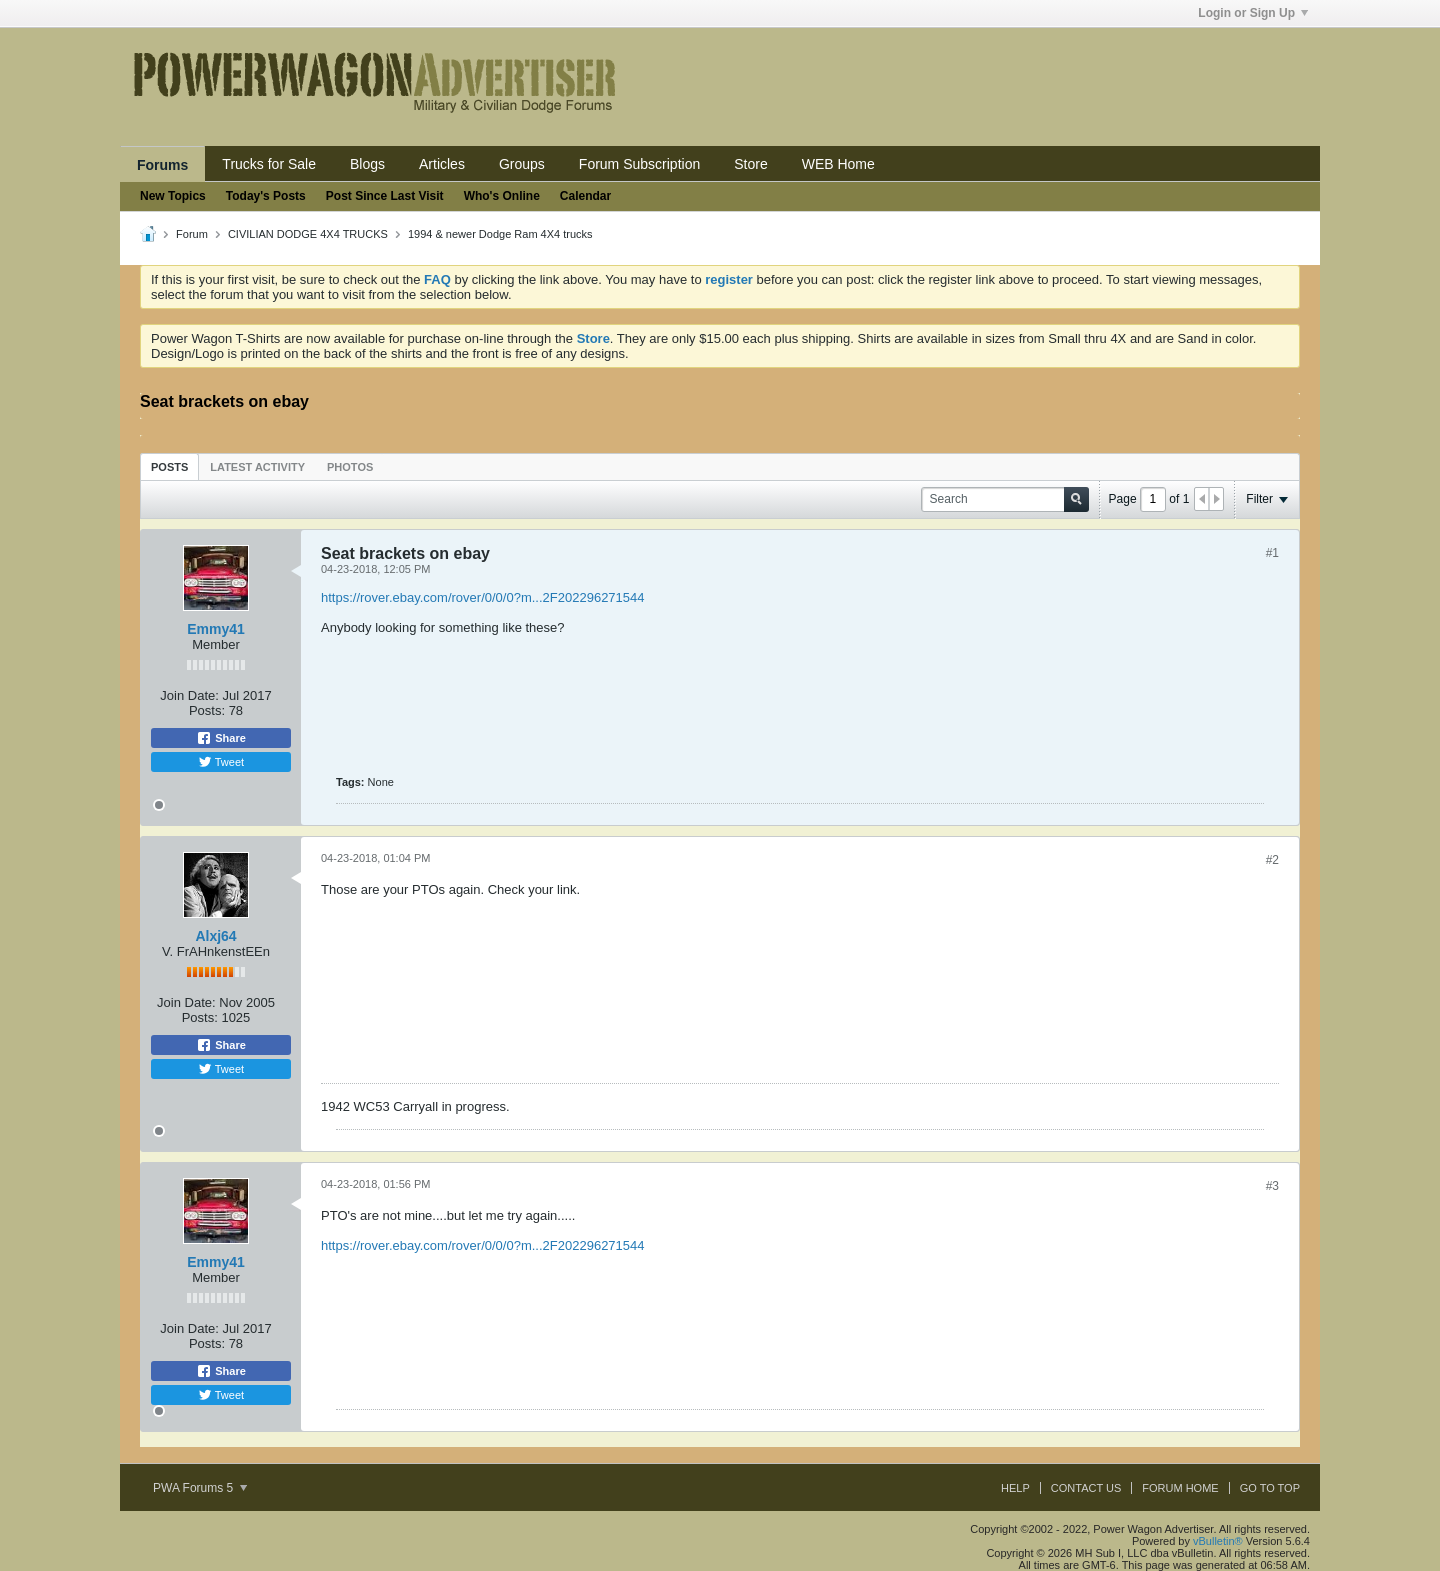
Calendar (585, 196)
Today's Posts (266, 196)
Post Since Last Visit (385, 196)
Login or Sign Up (1253, 13)
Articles (442, 164)
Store (750, 164)
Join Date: (189, 695)
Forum (192, 234)
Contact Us (1086, 1488)
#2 (1272, 860)
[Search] (1005, 499)
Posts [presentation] (169, 467)
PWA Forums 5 (200, 1488)
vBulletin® (1218, 1541)
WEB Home (838, 164)
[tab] (169, 466)
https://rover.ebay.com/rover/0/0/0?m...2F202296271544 (483, 597)
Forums (162, 165)
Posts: (207, 710)
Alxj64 (215, 936)
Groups (522, 164)
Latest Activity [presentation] (257, 467)
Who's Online (502, 196)
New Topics (173, 196)
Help (1015, 1488)
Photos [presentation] (350, 467)
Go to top (1270, 1488)
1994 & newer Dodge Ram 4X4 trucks (500, 234)
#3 (1272, 1186)
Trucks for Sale (269, 164)
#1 (1272, 553)
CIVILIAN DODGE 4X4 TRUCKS (308, 234)
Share (221, 738)
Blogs (367, 164)
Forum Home (1180, 1488)
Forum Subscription (639, 164)
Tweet (221, 762)
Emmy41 (216, 629)
